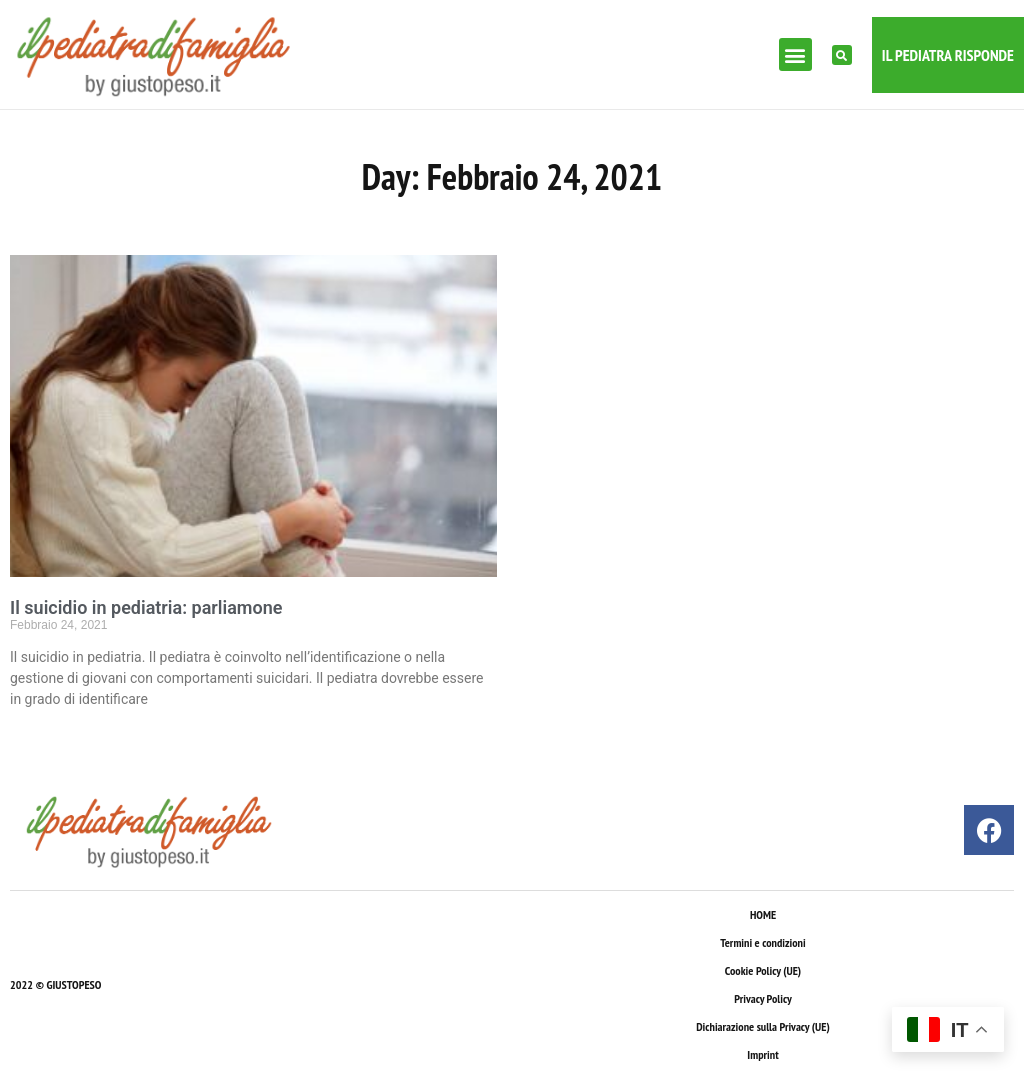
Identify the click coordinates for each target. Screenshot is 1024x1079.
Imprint (762, 1054)
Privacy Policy (762, 998)
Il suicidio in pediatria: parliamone (146, 607)
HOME (763, 914)
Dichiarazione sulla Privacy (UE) (763, 1026)
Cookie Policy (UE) (763, 970)
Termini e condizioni (762, 942)
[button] (795, 54)
